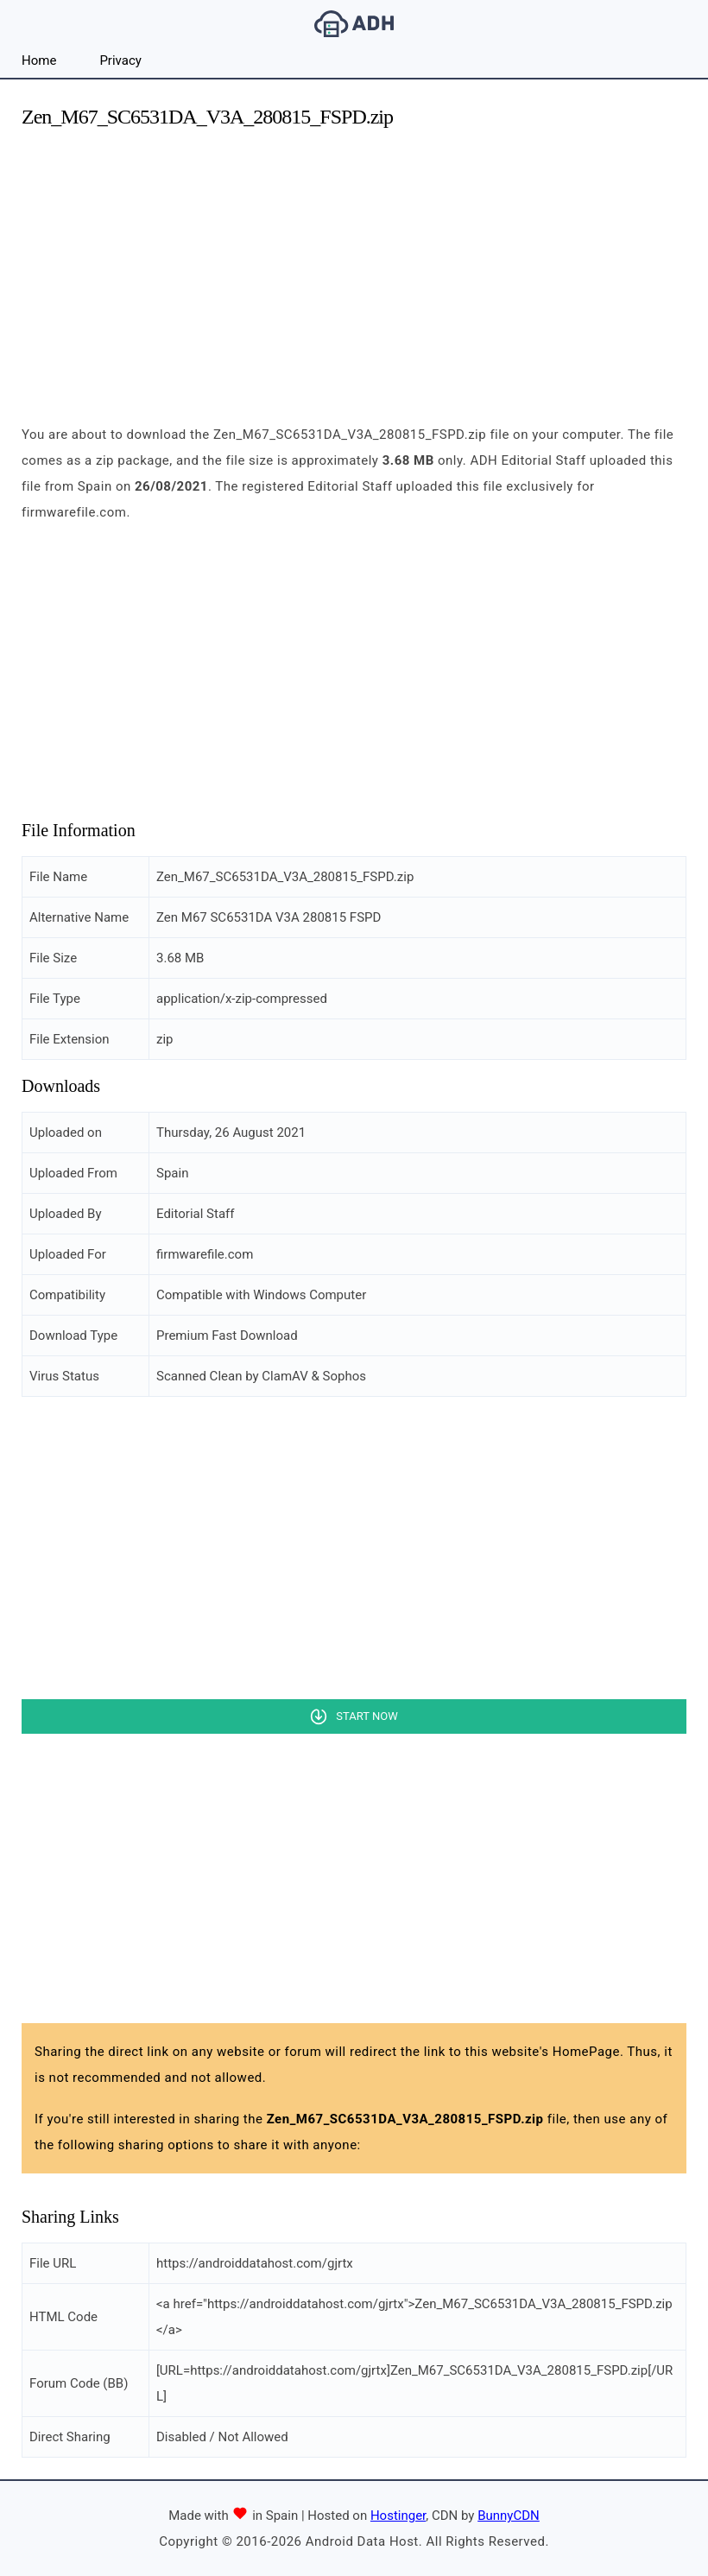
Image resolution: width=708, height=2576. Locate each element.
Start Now (366, 1716)
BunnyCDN (508, 2515)
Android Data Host (354, 23)
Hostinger (398, 2515)
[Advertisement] (354, 266)
